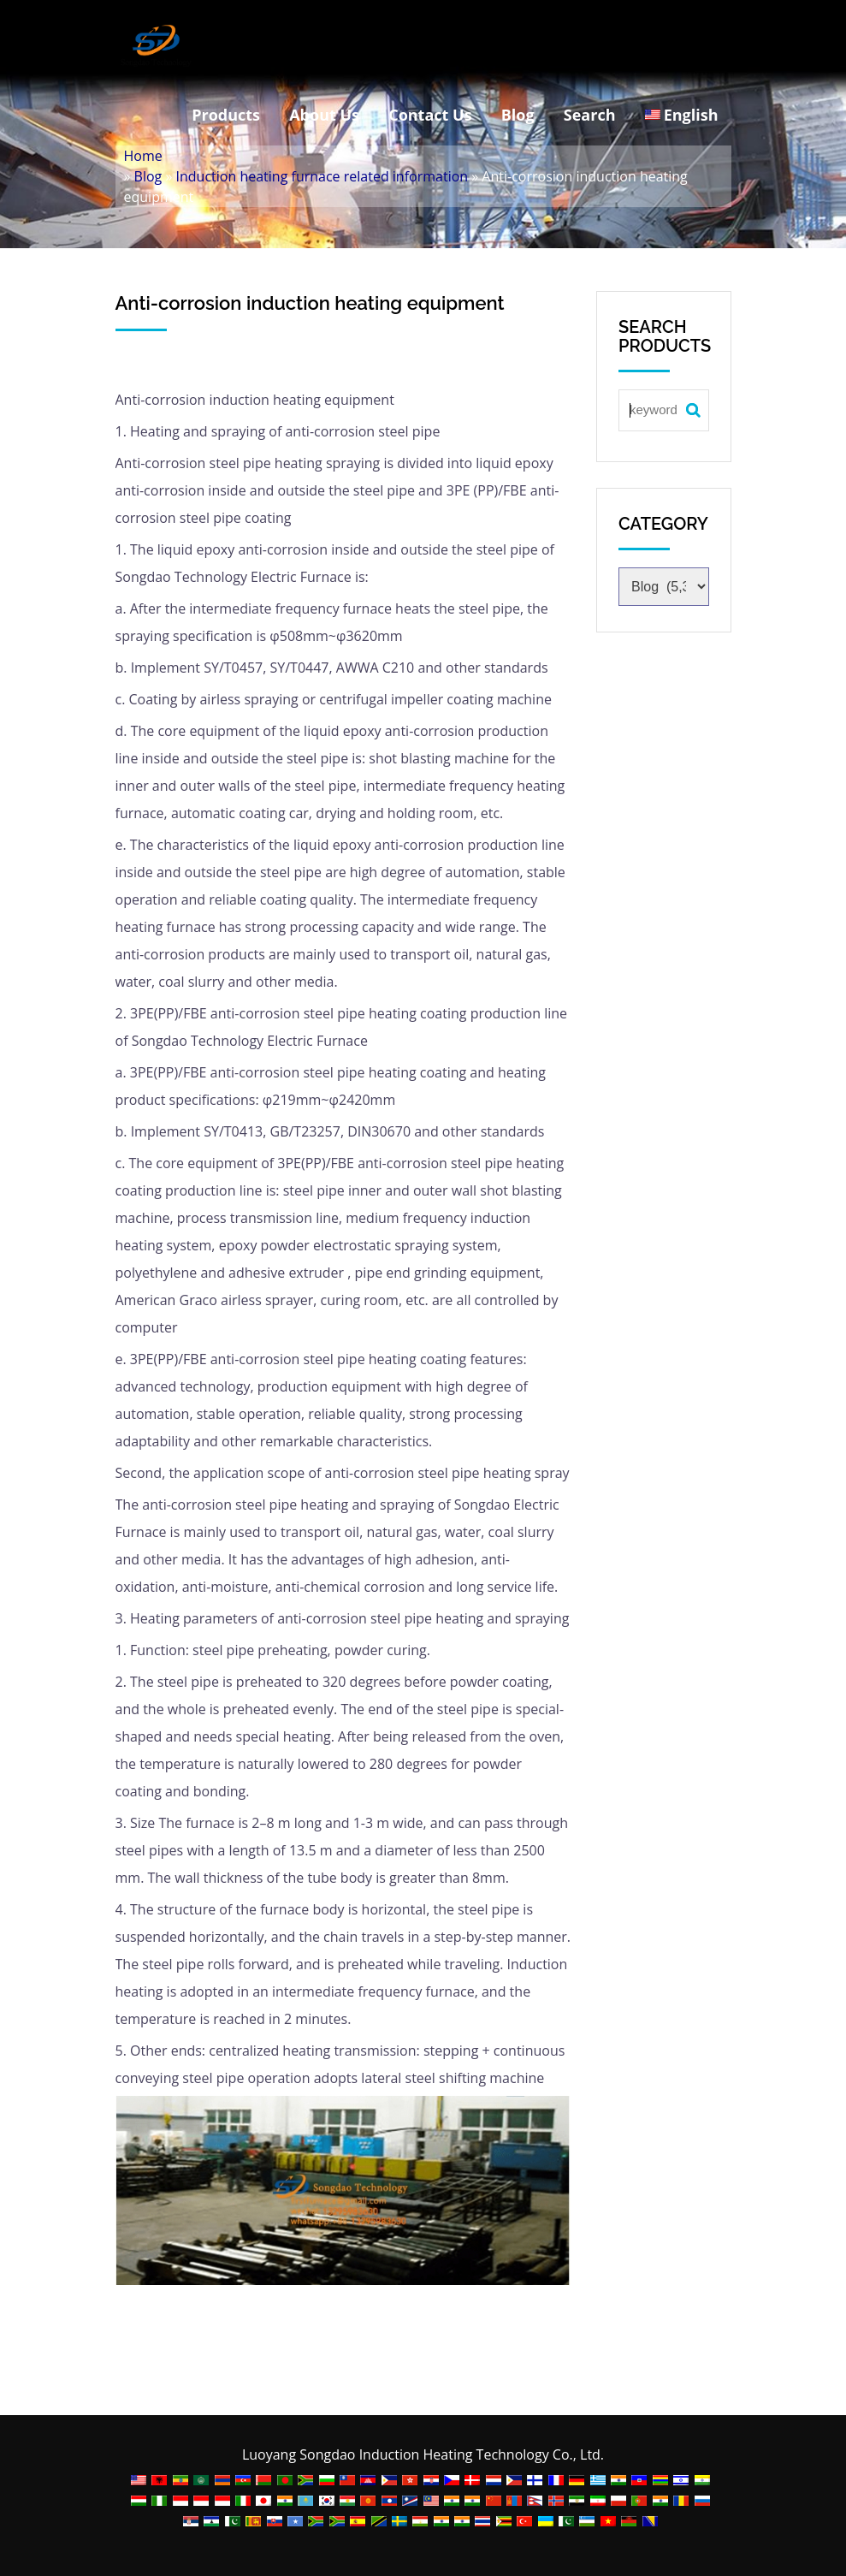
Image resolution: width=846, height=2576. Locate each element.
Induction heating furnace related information (322, 176)
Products (226, 114)
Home (143, 155)
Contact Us (429, 114)
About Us (324, 114)
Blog (518, 114)
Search (590, 114)
